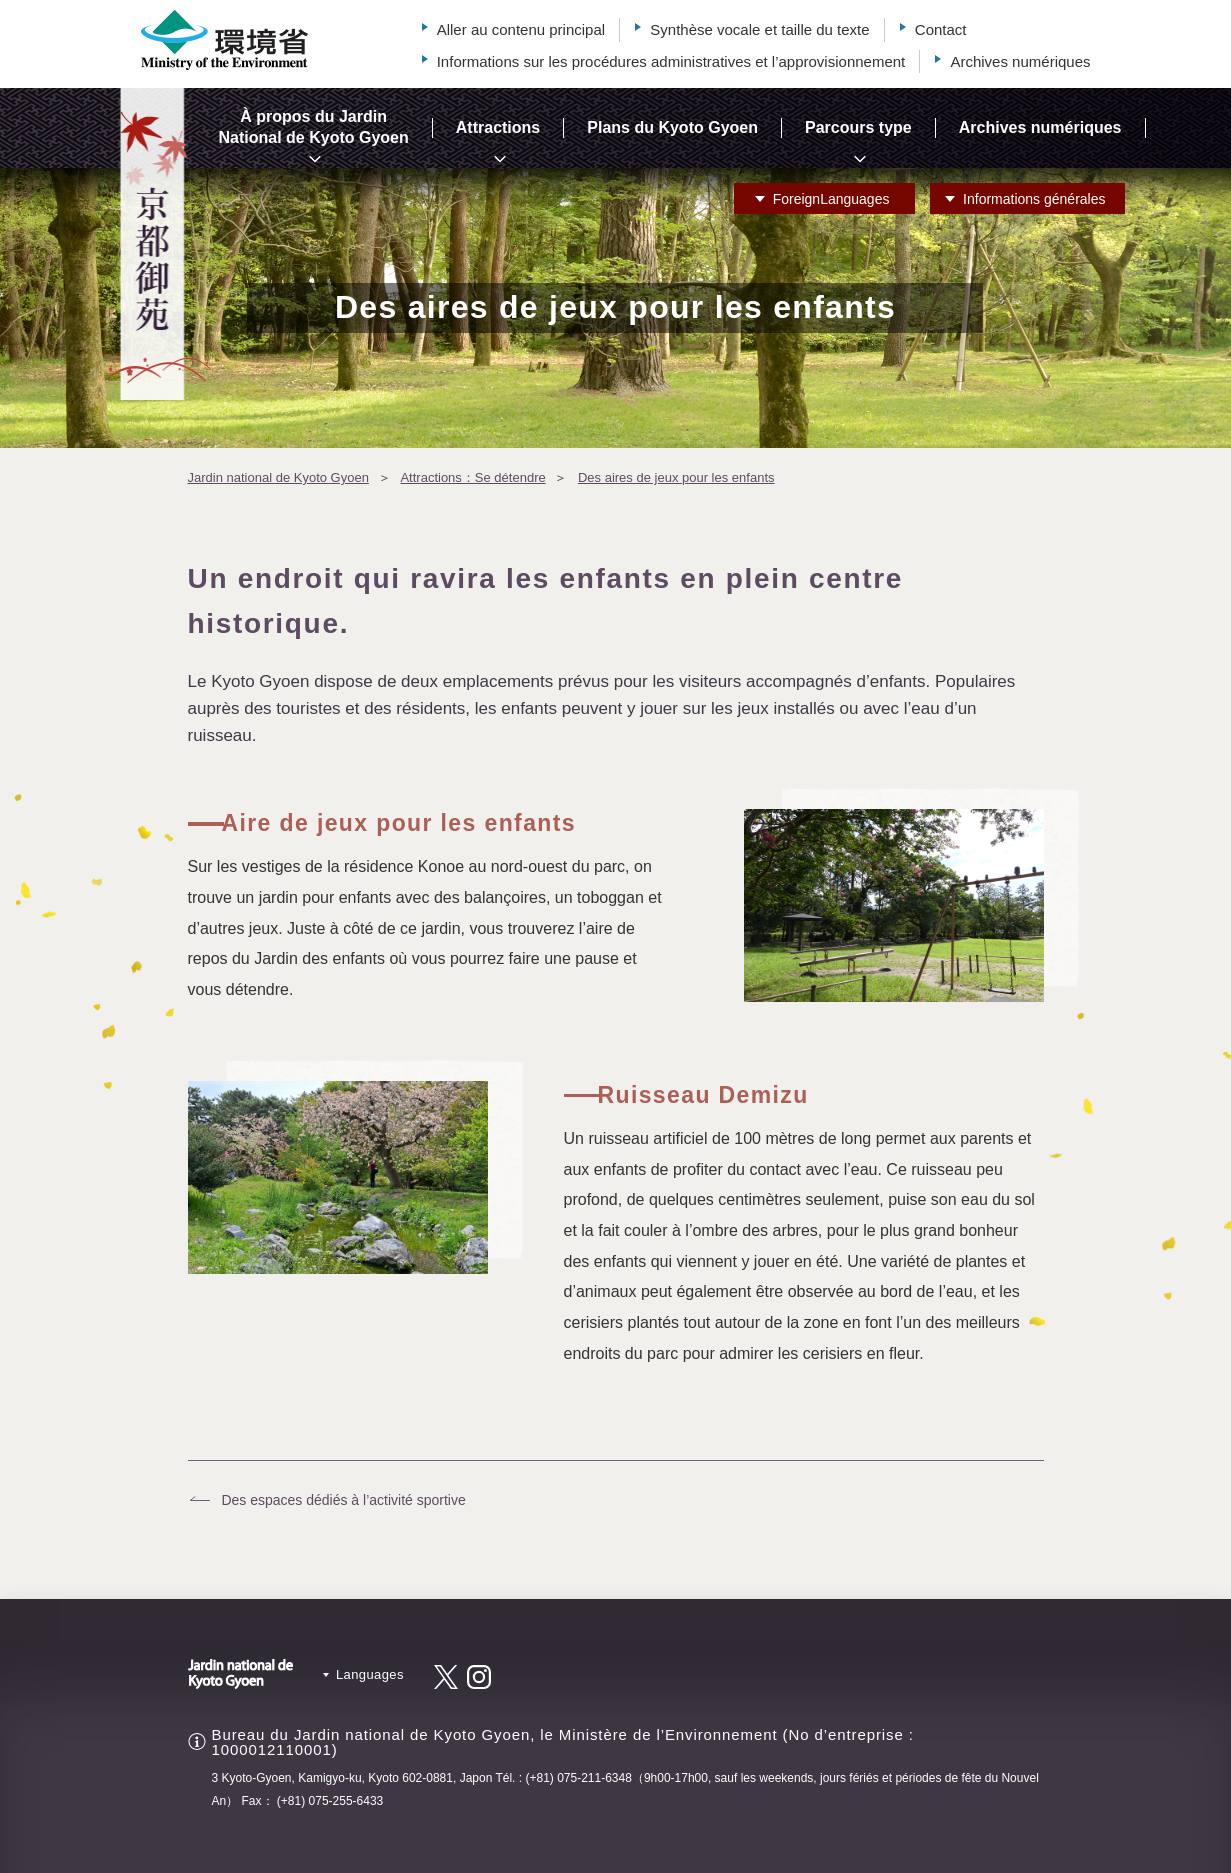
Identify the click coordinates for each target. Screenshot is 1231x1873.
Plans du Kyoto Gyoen (672, 127)
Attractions (498, 127)
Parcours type (858, 127)
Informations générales (1034, 199)
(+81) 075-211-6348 (578, 1778)
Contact (941, 29)
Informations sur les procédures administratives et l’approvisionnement (671, 61)
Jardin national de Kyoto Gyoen (278, 477)
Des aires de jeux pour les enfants (676, 477)
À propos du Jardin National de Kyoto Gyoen (314, 127)
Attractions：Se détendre (472, 477)
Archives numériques (1020, 61)
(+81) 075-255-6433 (330, 1801)
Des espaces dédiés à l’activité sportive (343, 1500)
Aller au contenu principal (521, 29)
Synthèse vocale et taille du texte (759, 29)
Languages (831, 199)
